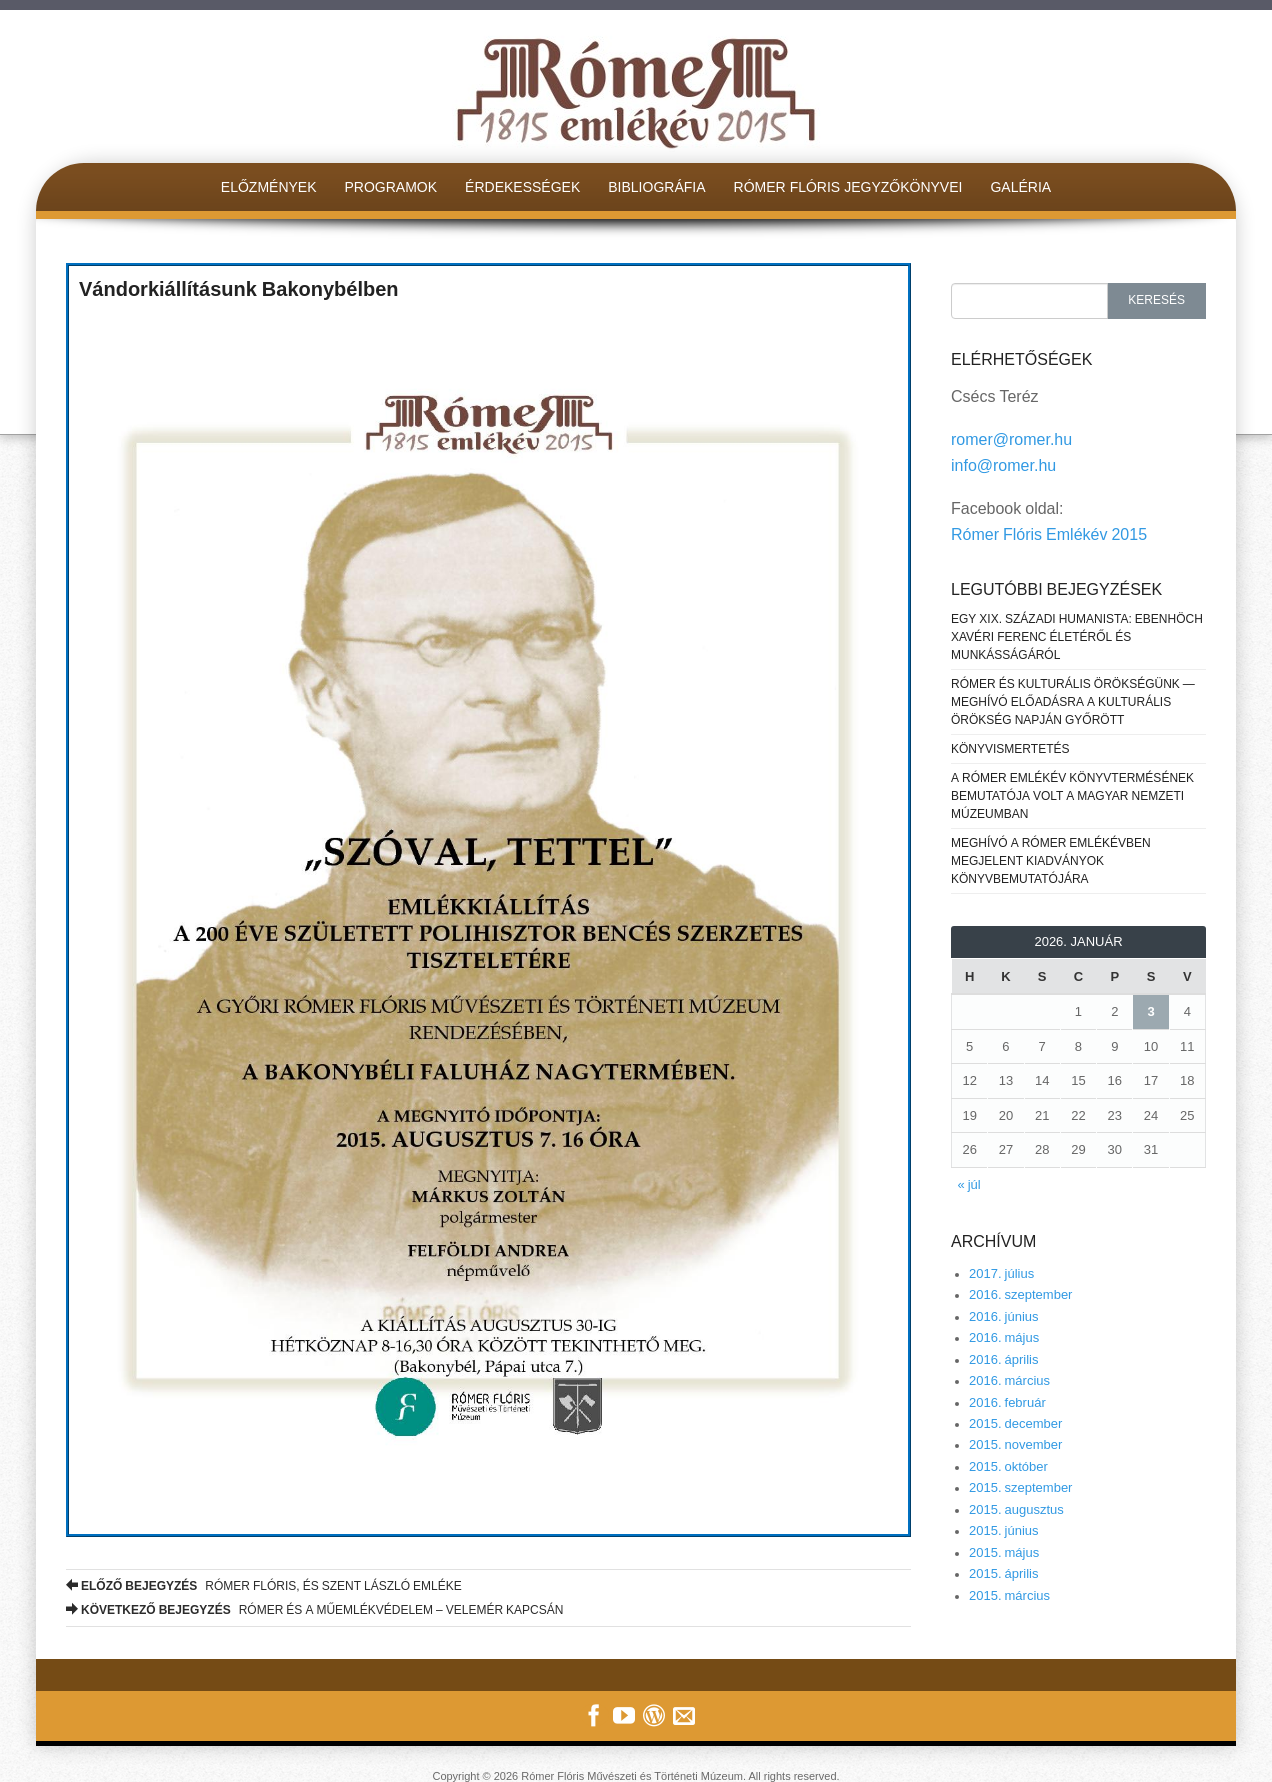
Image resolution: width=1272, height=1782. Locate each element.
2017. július (1001, 1273)
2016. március (1009, 1380)
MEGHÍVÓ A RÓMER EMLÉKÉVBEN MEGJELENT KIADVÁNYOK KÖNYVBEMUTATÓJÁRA (1051, 861)
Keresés (1156, 300)
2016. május (1004, 1337)
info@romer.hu (1003, 465)
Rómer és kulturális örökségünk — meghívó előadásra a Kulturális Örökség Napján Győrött (1073, 702)
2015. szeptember (1020, 1487)
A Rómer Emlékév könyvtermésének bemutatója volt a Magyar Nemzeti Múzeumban (1072, 796)
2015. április (1004, 1573)
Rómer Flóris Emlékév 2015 (1049, 534)
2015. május (1004, 1552)
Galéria (1020, 187)
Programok (391, 187)
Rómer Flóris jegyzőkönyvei (848, 187)
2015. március (1009, 1595)
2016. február (1007, 1402)
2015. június (1004, 1530)
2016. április (1004, 1359)
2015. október (1008, 1466)
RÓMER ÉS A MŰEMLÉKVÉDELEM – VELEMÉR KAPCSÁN (314, 1610)
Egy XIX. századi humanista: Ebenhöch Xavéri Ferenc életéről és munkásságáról (1077, 637)
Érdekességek (522, 187)
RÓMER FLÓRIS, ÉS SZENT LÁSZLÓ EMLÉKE (264, 1586)
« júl (969, 1184)
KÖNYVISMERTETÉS (1010, 749)
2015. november (1015, 1444)
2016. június (1004, 1316)
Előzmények (269, 187)
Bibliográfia (656, 187)
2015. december (1015, 1423)
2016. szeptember (1020, 1294)
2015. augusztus (1016, 1509)
